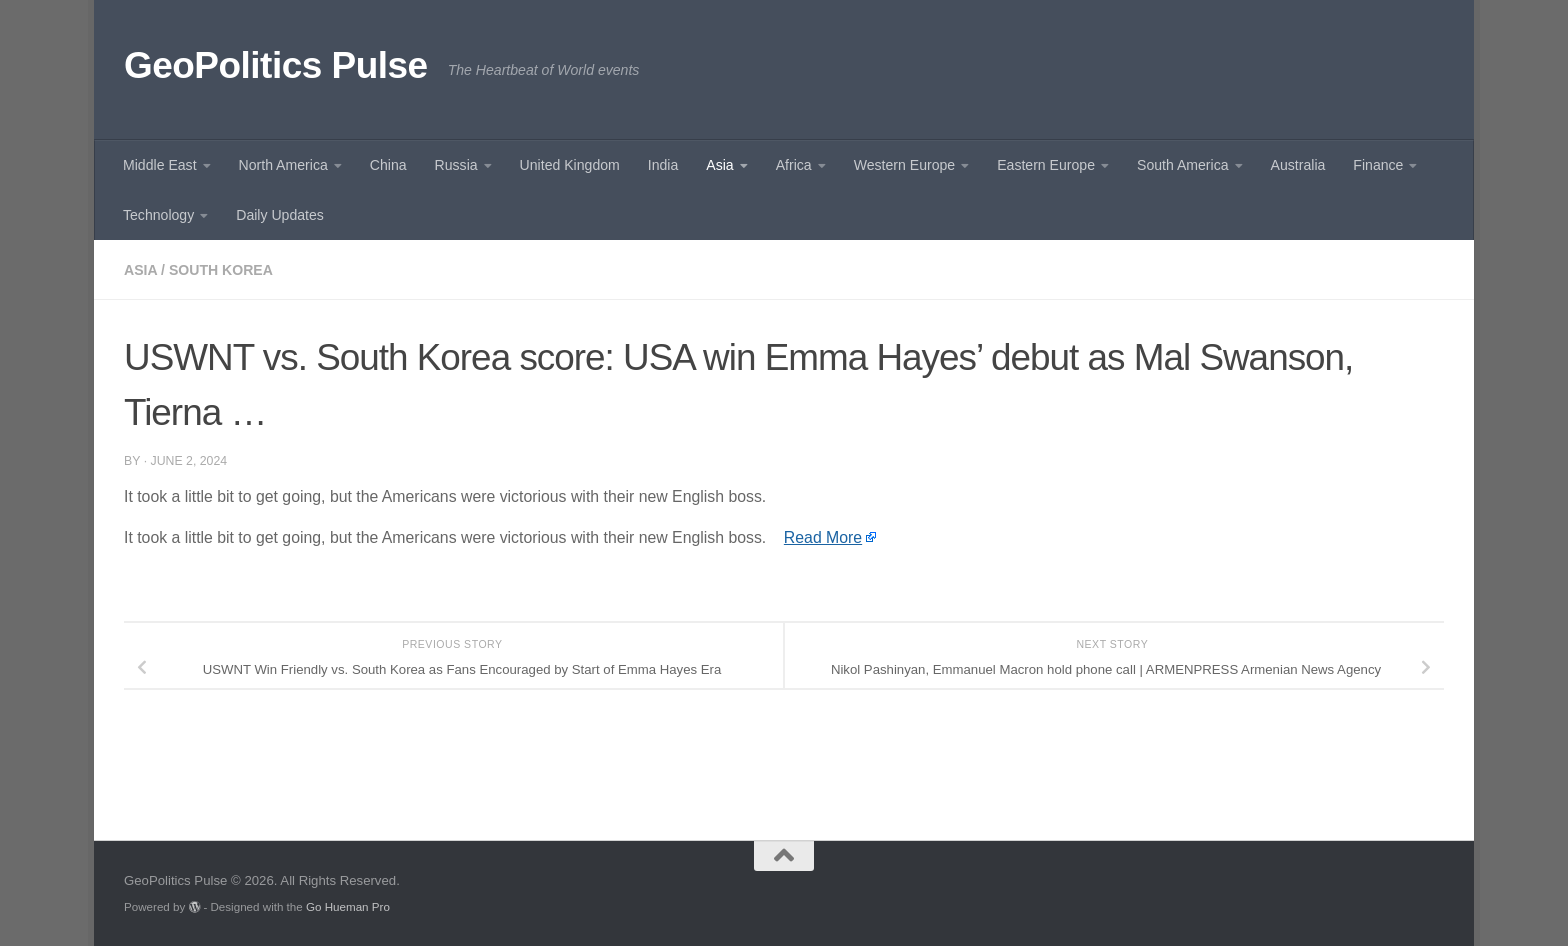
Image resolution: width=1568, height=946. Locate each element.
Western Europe (904, 165)
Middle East (160, 165)
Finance (1378, 165)
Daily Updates (280, 215)
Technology (158, 215)
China (388, 165)
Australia (1298, 165)
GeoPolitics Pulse (276, 65)
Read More (823, 537)
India (663, 165)
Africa (794, 165)
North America (283, 165)
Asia (719, 165)
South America (1183, 165)
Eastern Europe (1046, 165)
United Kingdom (570, 165)
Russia (456, 165)
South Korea (221, 270)
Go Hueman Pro (348, 906)
